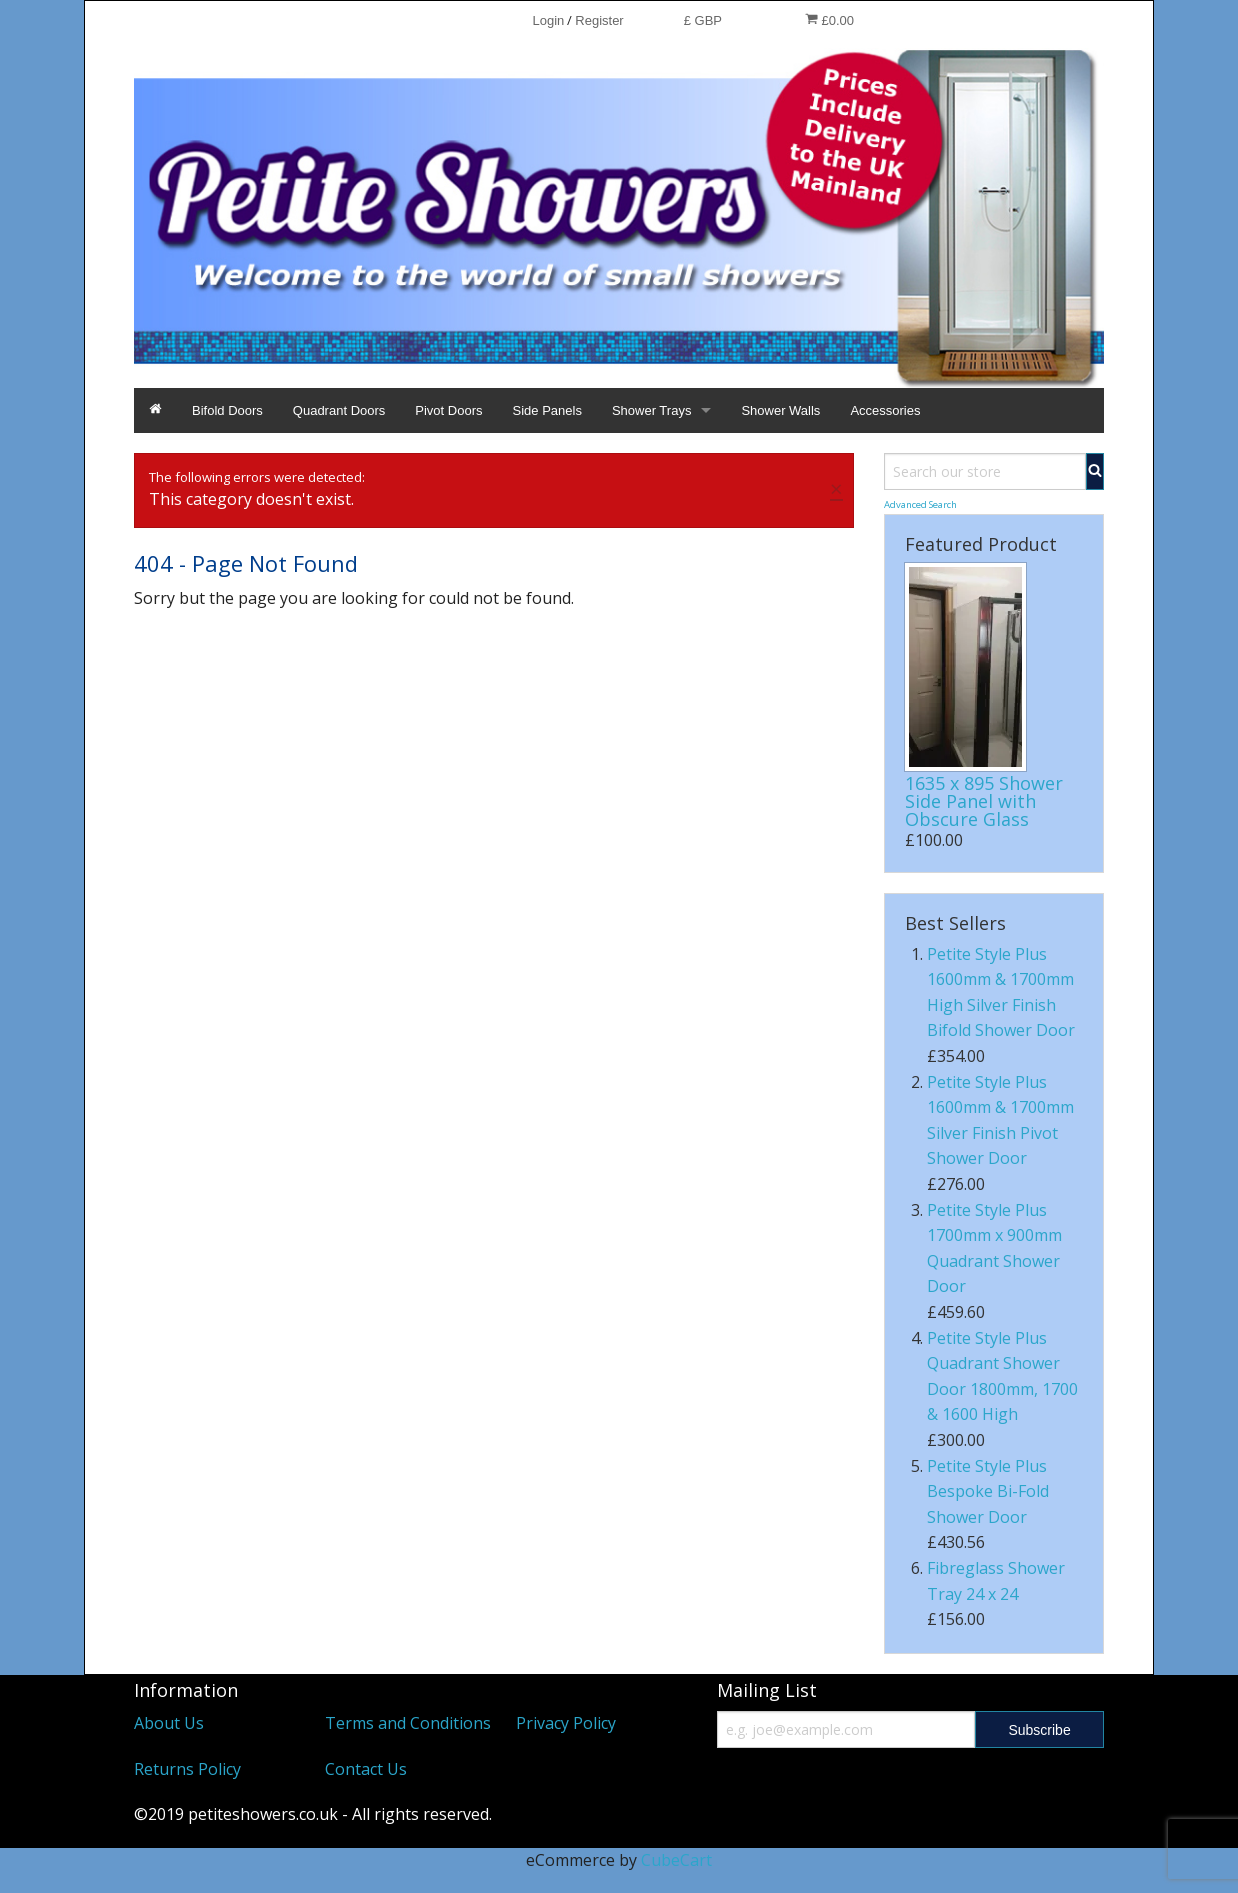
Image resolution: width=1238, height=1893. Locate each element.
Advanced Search (920, 504)
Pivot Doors (448, 410)
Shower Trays (651, 410)
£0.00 (829, 20)
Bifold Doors (227, 410)
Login (548, 20)
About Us (169, 1723)
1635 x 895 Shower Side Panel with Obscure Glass (984, 801)
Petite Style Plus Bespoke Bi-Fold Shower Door (988, 1491)
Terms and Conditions (408, 1723)
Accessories (885, 410)
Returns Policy (187, 1769)
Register (599, 20)
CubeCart (676, 1860)
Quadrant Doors (339, 410)
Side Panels (547, 410)
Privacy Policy (566, 1723)
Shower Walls (780, 410)
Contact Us (366, 1769)
